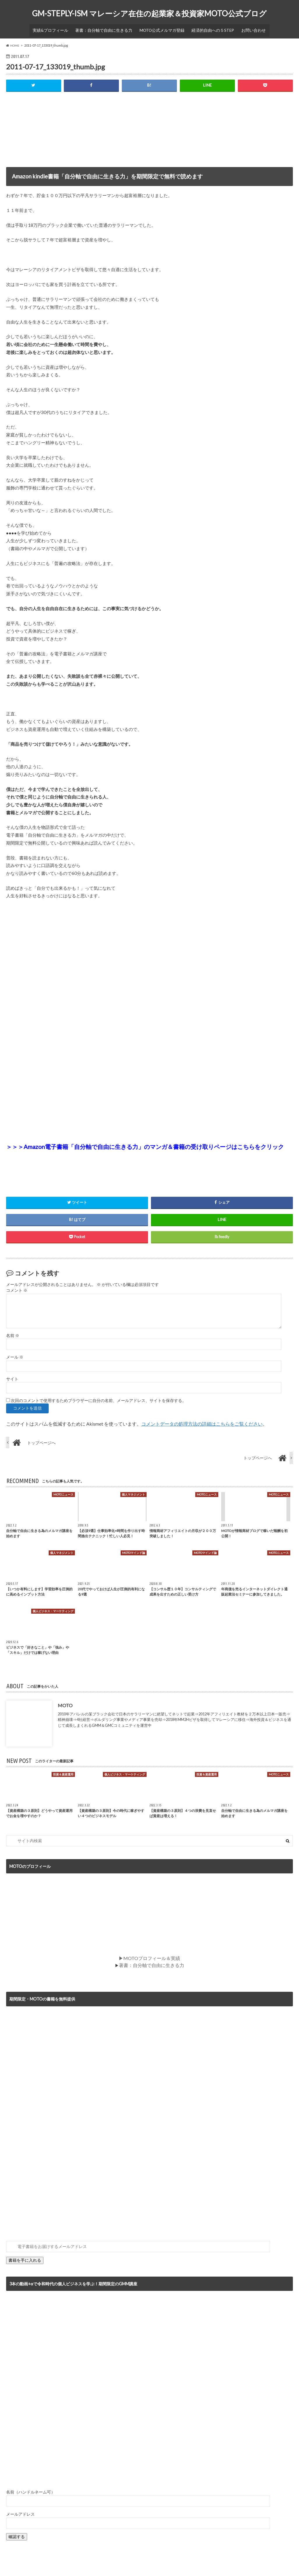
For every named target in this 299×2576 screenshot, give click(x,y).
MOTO (65, 1702)
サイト (12, 1376)
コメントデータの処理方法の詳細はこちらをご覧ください (202, 1421)
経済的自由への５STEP (209, 28)
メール (14, 1354)
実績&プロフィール (55, 28)
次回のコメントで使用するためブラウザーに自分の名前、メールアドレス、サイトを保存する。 (98, 1397)
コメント (16, 1287)
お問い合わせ (248, 28)
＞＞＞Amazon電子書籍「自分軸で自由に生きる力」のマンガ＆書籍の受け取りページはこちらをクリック (145, 1143)
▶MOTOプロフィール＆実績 (149, 1955)
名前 (12, 1332)
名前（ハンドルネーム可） (30, 2487)
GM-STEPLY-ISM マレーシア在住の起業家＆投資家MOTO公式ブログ (149, 13)
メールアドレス (20, 2509)
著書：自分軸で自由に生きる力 (106, 28)
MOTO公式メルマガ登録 (161, 28)
